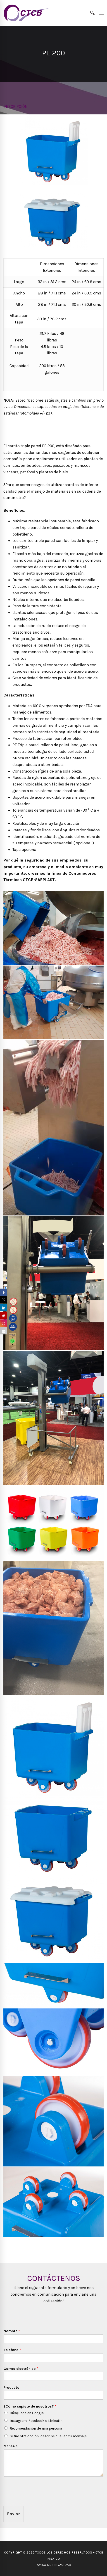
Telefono (12, 2350)
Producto (11, 2387)
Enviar (13, 2513)
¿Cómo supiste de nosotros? (30, 2406)
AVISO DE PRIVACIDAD (53, 2565)
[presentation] (37, 2498)
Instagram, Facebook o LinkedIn (36, 2420)
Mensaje (11, 2446)
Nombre (12, 2331)
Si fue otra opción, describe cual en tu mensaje (48, 2436)
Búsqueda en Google (27, 2413)
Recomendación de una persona (36, 2428)
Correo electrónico (21, 2368)
